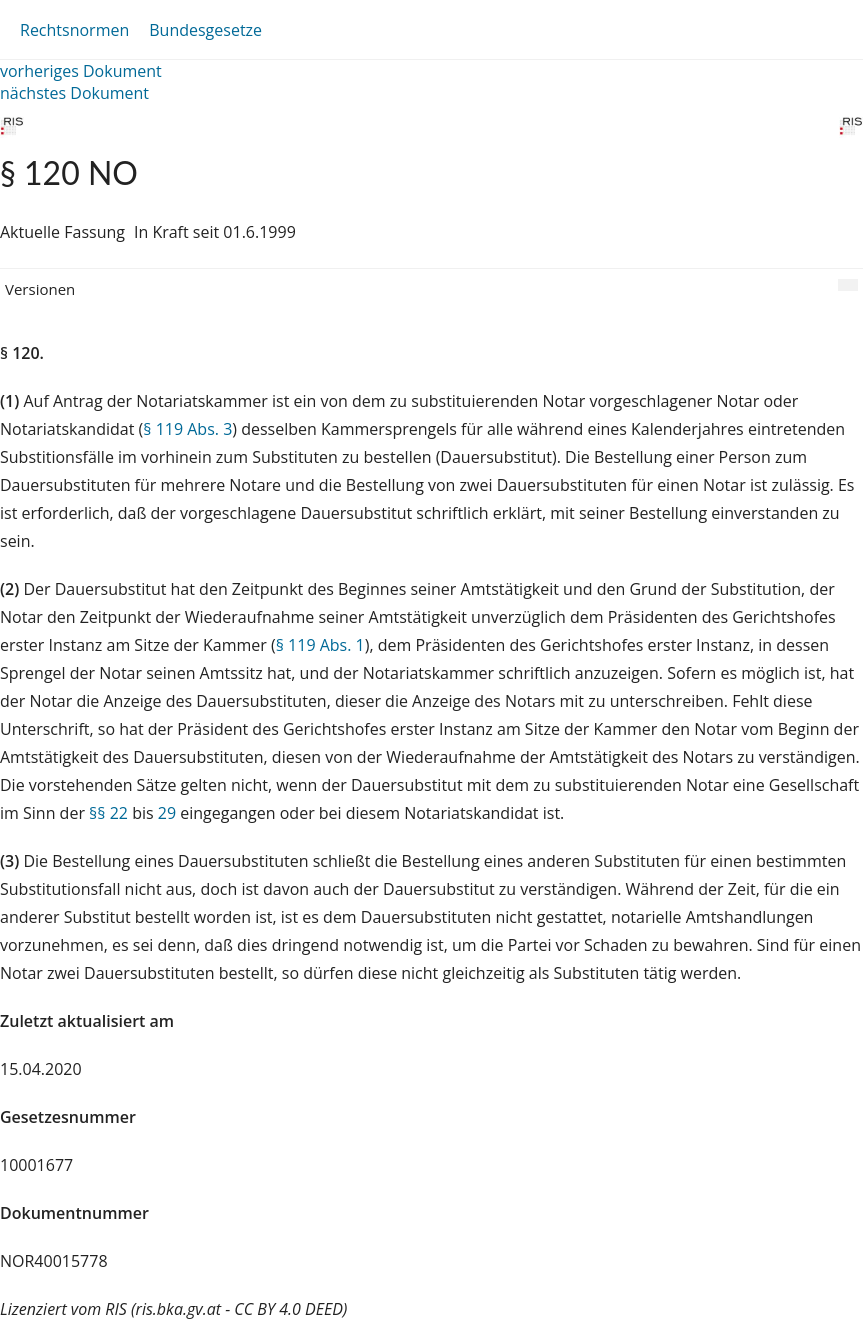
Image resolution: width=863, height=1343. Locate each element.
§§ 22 (108, 813)
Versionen (40, 289)
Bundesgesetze (205, 30)
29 (167, 813)
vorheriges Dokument (81, 71)
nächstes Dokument (74, 93)
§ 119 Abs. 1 (320, 645)
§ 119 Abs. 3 (187, 429)
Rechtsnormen (74, 30)
